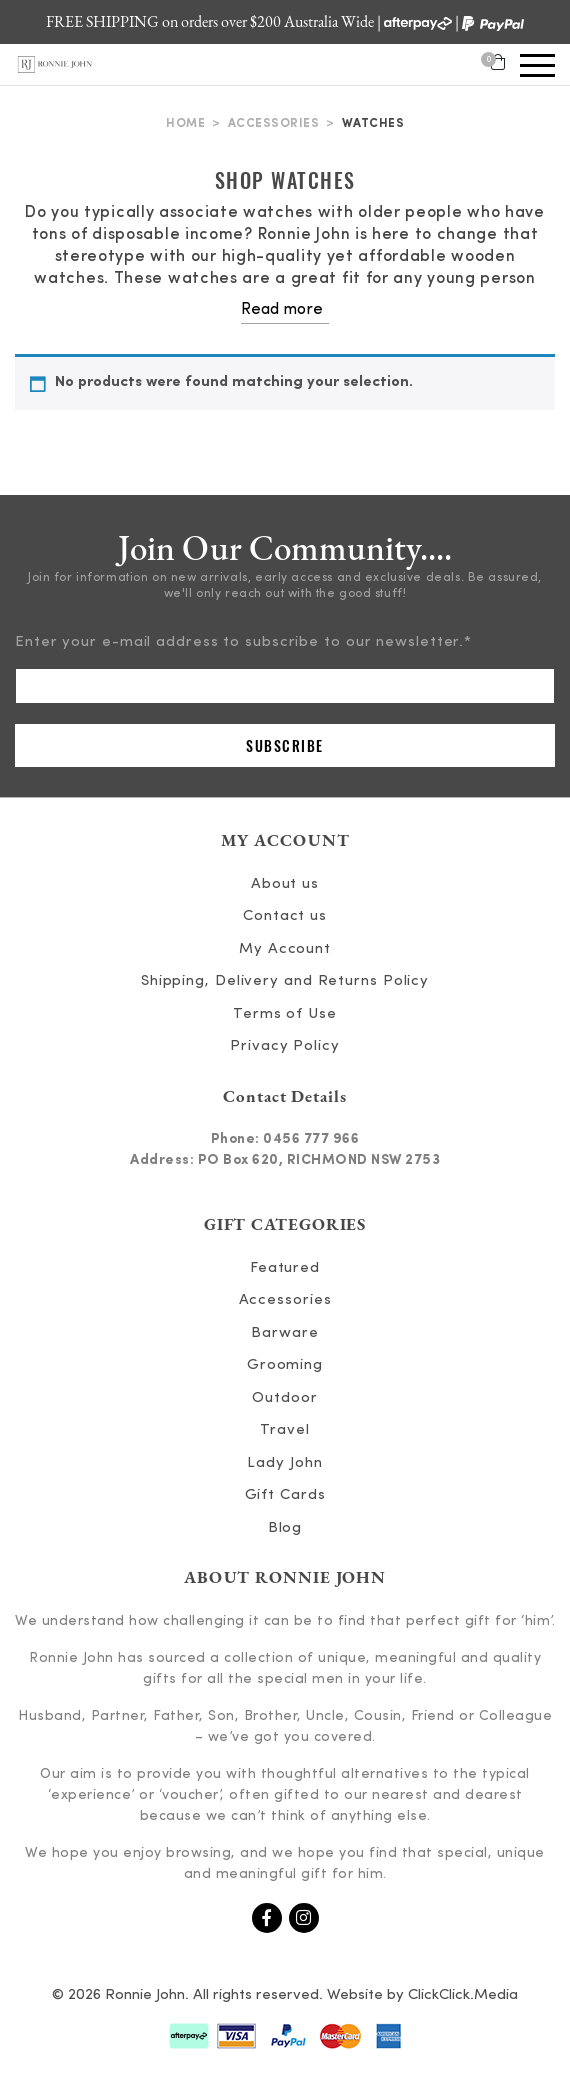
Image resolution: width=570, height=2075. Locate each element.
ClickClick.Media (463, 1995)
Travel (284, 1430)
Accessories (274, 124)
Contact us (285, 916)
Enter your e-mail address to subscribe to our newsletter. (243, 642)
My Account (285, 949)
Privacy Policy (285, 1046)
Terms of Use (285, 1014)
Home (185, 124)
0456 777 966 (311, 1139)
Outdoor (284, 1398)
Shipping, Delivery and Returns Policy (285, 981)
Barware (284, 1333)
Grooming (285, 1365)
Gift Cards (285, 1495)
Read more (282, 310)
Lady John (284, 1463)
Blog (285, 1528)
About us (285, 884)
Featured (285, 1268)
